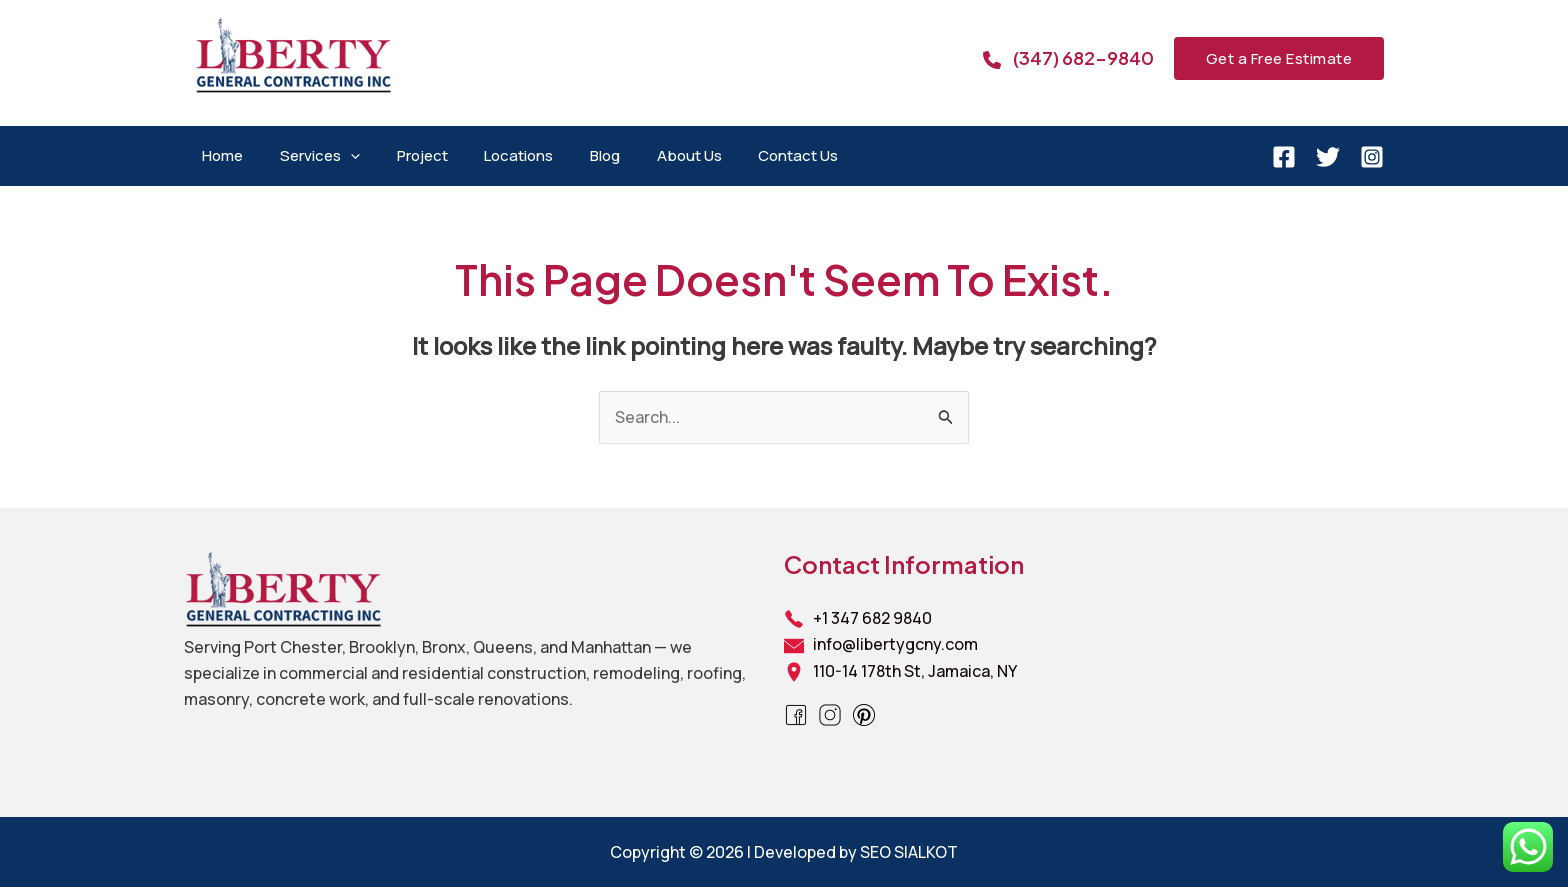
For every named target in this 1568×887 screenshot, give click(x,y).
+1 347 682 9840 (872, 618)
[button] (1279, 58)
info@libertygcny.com (895, 644)
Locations (495, 155)
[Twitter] (1328, 157)
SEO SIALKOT (909, 852)
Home (219, 155)
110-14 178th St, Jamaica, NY (915, 671)
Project (405, 155)
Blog (575, 155)
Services (310, 156)
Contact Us (755, 155)
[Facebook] (1284, 157)
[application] (340, 156)
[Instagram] (1372, 157)
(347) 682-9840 (1083, 57)
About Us (652, 155)
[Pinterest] (864, 713)
